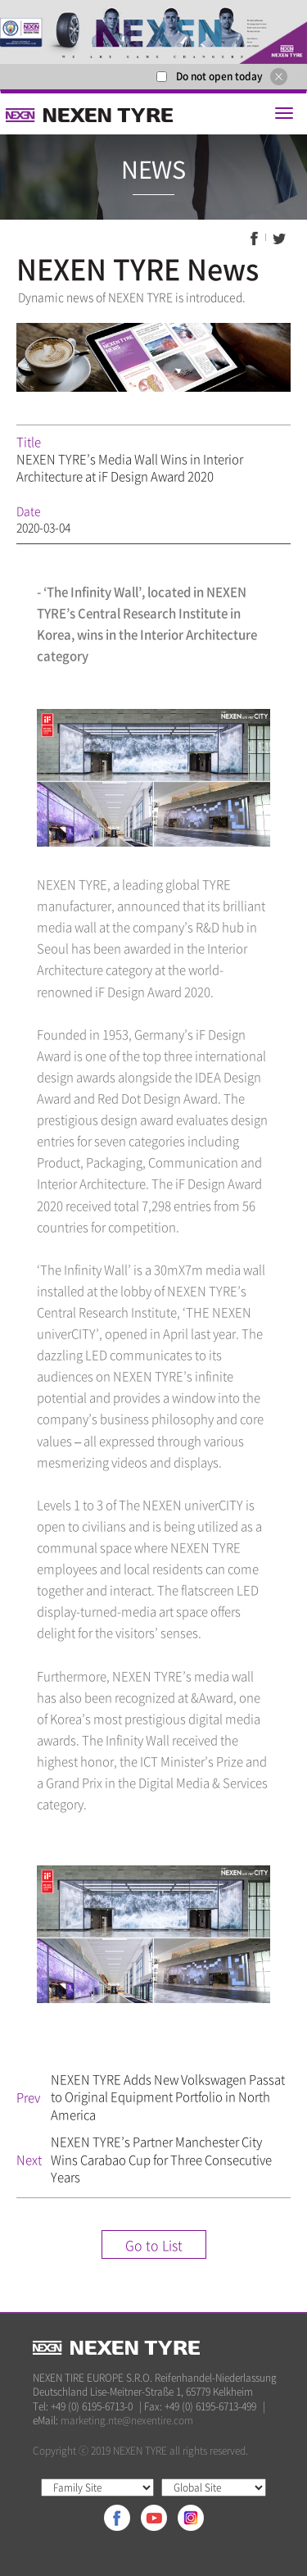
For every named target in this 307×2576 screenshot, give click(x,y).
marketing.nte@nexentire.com (127, 2420)
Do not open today (219, 76)
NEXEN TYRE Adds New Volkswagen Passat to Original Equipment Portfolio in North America (168, 2097)
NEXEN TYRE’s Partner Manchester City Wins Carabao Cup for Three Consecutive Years (161, 2159)
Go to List (154, 2245)
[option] (153, 32)
